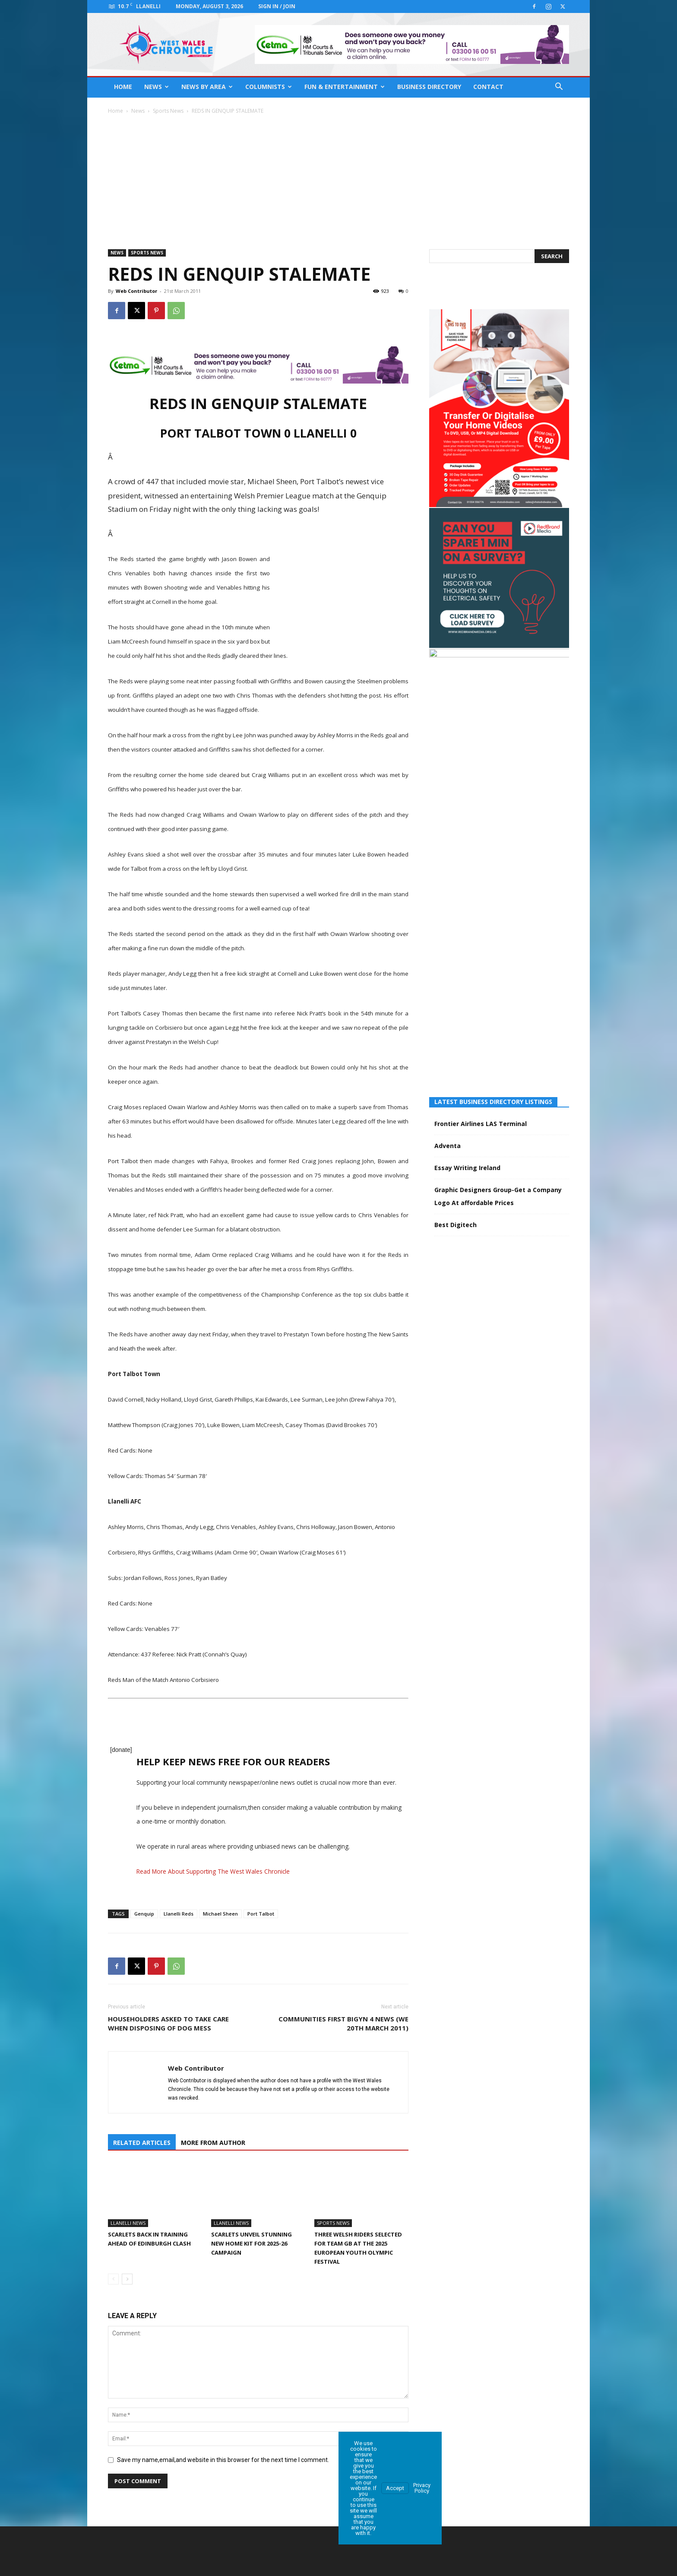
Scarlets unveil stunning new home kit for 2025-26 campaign (251, 2242)
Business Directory (429, 86)
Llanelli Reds (178, 1913)
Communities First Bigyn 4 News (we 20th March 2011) (343, 2023)
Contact (488, 86)
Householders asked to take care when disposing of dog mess (168, 2023)
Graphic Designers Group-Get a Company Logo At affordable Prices (498, 905)
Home (123, 86)
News (156, 86)
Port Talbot (260, 1913)
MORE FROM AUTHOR (213, 2141)
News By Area (207, 86)
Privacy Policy (421, 2486)
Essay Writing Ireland (467, 876)
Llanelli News (128, 2221)
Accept (395, 2486)
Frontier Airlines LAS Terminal (480, 832)
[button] (558, 87)
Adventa (447, 854)
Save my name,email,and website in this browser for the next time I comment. (223, 2458)
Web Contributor (136, 291)
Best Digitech (455, 934)
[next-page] (127, 2277)
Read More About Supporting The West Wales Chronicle (213, 1871)
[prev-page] (113, 2277)
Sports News (168, 110)
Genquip (144, 1913)
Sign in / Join (276, 6)
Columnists (268, 86)
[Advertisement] (338, 179)
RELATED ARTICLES (142, 2141)
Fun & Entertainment (344, 86)
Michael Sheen (220, 1913)
